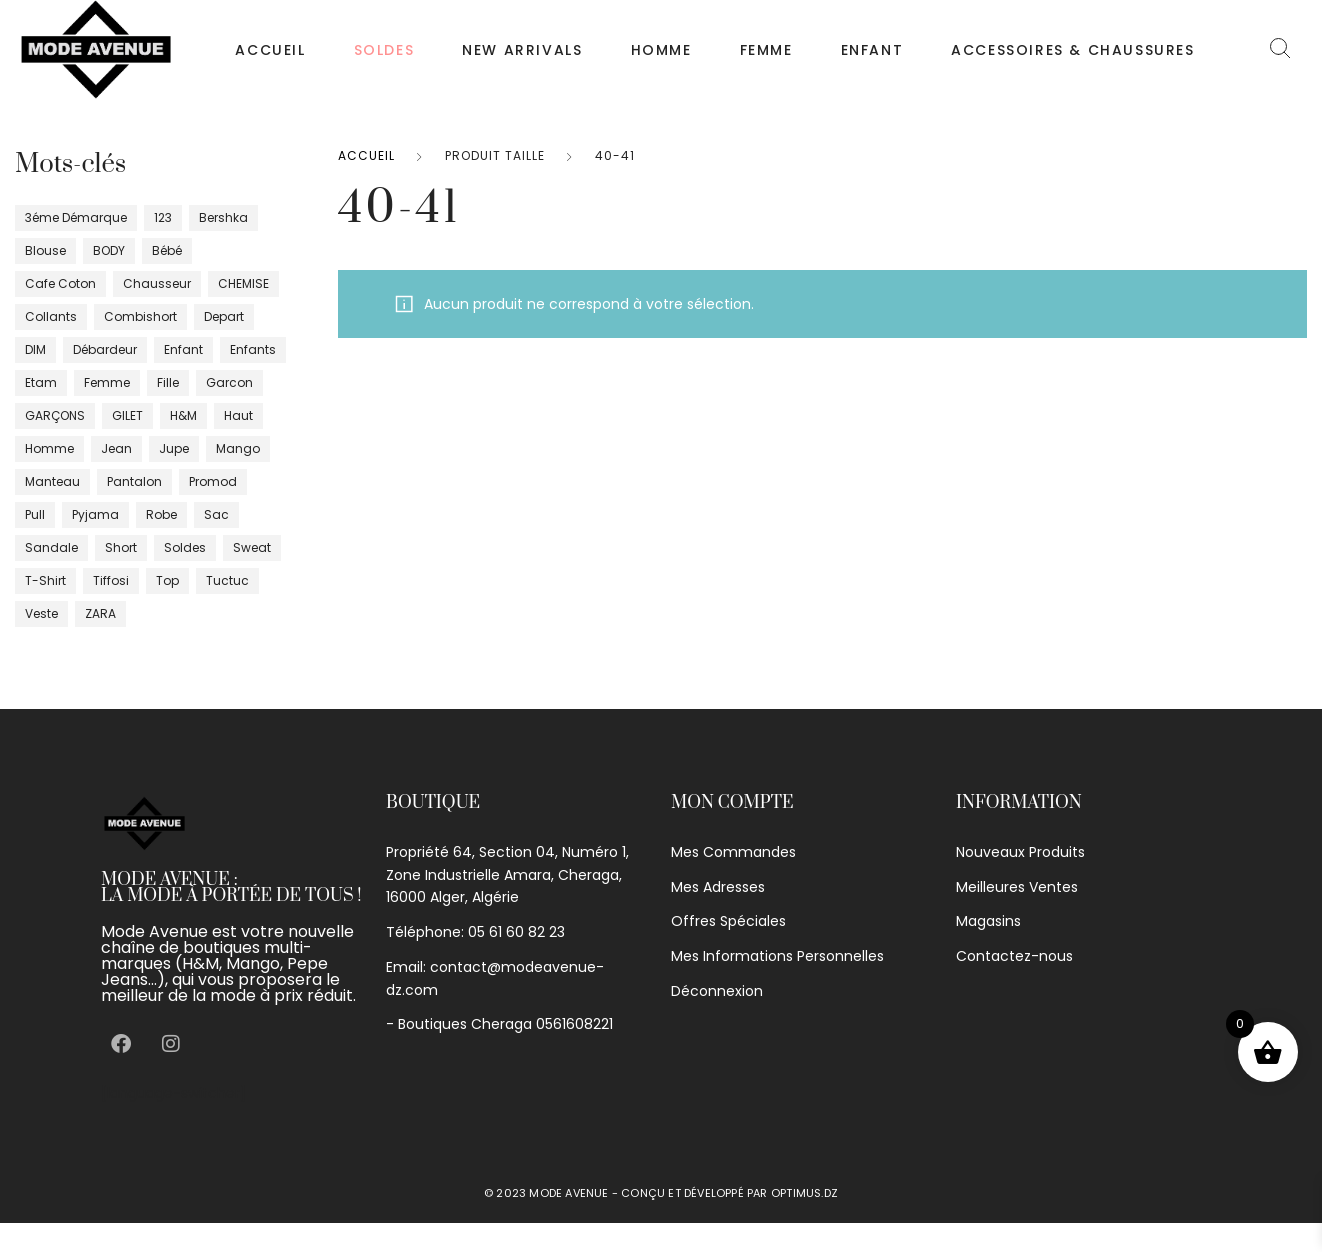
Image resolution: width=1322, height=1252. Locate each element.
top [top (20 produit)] (167, 580)
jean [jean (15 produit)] (116, 448)
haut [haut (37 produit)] (238, 415)
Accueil (270, 50)
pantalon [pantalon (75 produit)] (134, 481)
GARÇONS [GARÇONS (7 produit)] (55, 415)
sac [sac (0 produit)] (216, 514)
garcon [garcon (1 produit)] (229, 382)
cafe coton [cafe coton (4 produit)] (60, 283)
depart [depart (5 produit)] (224, 316)
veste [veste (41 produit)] (41, 613)
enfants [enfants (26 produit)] (253, 349)
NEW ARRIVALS (522, 50)
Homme (661, 50)
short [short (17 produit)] (121, 547)
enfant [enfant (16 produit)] (183, 349)
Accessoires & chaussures (1072, 50)
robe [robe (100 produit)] (161, 514)
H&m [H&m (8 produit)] (183, 415)
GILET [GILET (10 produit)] (127, 415)
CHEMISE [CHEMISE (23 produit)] (243, 283)
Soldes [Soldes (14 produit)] (185, 547)
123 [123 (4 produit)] (163, 217)
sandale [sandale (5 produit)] (51, 547)
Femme (766, 50)
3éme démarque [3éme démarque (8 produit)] (76, 217)
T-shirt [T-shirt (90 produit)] (45, 580)
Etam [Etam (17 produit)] (41, 382)
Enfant (872, 50)
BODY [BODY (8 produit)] (109, 250)
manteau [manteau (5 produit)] (52, 481)
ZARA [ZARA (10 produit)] (100, 613)
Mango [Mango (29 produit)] (238, 448)
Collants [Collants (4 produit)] (51, 316)
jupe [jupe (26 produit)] (174, 448)
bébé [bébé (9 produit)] (167, 250)
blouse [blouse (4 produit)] (45, 250)
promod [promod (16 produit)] (213, 481)
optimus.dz (804, 1193)
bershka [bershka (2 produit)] (223, 217)
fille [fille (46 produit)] (168, 382)
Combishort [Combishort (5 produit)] (140, 316)
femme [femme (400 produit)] (107, 382)
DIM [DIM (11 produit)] (35, 349)
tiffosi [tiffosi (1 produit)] (111, 580)
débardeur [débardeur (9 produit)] (105, 349)
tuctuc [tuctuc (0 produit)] (227, 580)
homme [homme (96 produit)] (49, 448)
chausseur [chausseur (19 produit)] (157, 283)
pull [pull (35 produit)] (35, 514)
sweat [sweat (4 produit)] (252, 547)
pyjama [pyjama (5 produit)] (95, 514)
